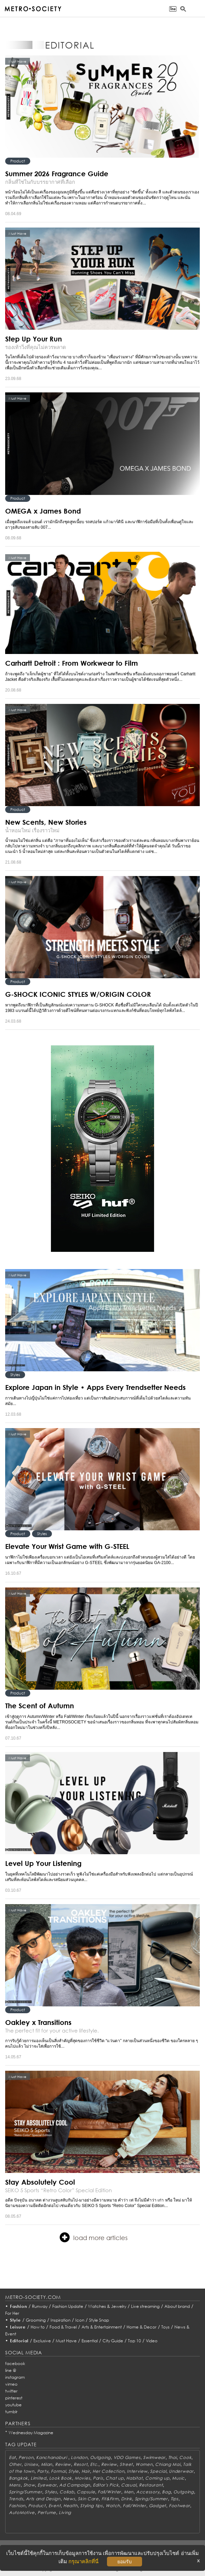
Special (158, 2471)
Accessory (147, 2491)
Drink (126, 2498)
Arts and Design (43, 2498)
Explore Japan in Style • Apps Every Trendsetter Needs (95, 1387)
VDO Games (127, 2457)
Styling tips (91, 2505)
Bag (166, 2491)
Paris (98, 2478)
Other (15, 2464)
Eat (12, 2457)
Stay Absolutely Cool (40, 2182)
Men (128, 2491)
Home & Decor (142, 2327)
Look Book (60, 2478)
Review (63, 2464)
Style (15, 2320)
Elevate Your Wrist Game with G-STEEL (67, 1546)
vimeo (11, 2384)
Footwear (179, 2505)
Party (42, 2471)
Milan (47, 2464)
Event (54, 2505)
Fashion (18, 2306)
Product (17, 161)
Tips (175, 2498)
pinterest (13, 2397)
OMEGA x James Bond (43, 511)
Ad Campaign (74, 2485)
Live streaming (145, 2306)
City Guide (112, 2340)
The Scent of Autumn (39, 1705)
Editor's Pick (105, 2485)
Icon (79, 2320)
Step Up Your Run (33, 339)
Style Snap (99, 2320)
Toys (165, 2327)
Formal (58, 2471)
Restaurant (151, 2485)
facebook (15, 2363)
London (79, 2457)
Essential (90, 2340)
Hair (86, 2471)
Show (29, 2485)
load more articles (94, 2237)
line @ (10, 2370)
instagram (15, 2377)
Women (144, 2464)
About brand (177, 2306)
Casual (128, 2485)
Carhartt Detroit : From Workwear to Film (71, 663)
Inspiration (61, 2320)
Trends (16, 2498)
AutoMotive (22, 2512)
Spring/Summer (25, 2491)
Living (65, 2512)
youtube (13, 2404)
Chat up (114, 2478)
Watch (113, 2505)
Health (70, 2505)
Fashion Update (67, 2306)
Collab (67, 2491)
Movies (82, 2478)
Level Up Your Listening (43, 1863)
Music (178, 2478)
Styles (15, 1374)
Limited (38, 2478)
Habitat (134, 2478)
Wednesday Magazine (31, 2432)
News (69, 2498)
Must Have (66, 2340)
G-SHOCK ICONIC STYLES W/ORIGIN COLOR (78, 994)
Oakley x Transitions (38, 2022)
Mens (15, 2485)
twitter (11, 2391)
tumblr (11, 2411)
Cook (185, 2457)
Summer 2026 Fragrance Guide (56, 173)
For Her (12, 2313)
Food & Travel (63, 2327)
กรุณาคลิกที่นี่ (83, 2561)
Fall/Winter (109, 2491)
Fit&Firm (110, 2498)
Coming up (157, 2478)
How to (38, 2327)
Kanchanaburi (52, 2457)
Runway (39, 2306)
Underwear (181, 2471)
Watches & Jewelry (107, 2306)
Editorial (19, 2340)
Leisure (18, 2327)
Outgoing (100, 2457)
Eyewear (46, 2485)
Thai (172, 2457)
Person (26, 2457)
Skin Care (88, 2498)
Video (152, 2340)
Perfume (46, 2512)
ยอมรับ (124, 2561)
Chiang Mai (167, 2464)
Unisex (31, 2464)
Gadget (157, 2505)
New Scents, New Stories (46, 822)
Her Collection (108, 2471)
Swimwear (154, 2457)
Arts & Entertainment (102, 2327)
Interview (137, 2471)
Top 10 (134, 2340)
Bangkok (18, 2478)
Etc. (94, 2464)
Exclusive (42, 2340)
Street (126, 2464)
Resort (80, 2464)
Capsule (86, 2491)
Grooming (36, 2320)
